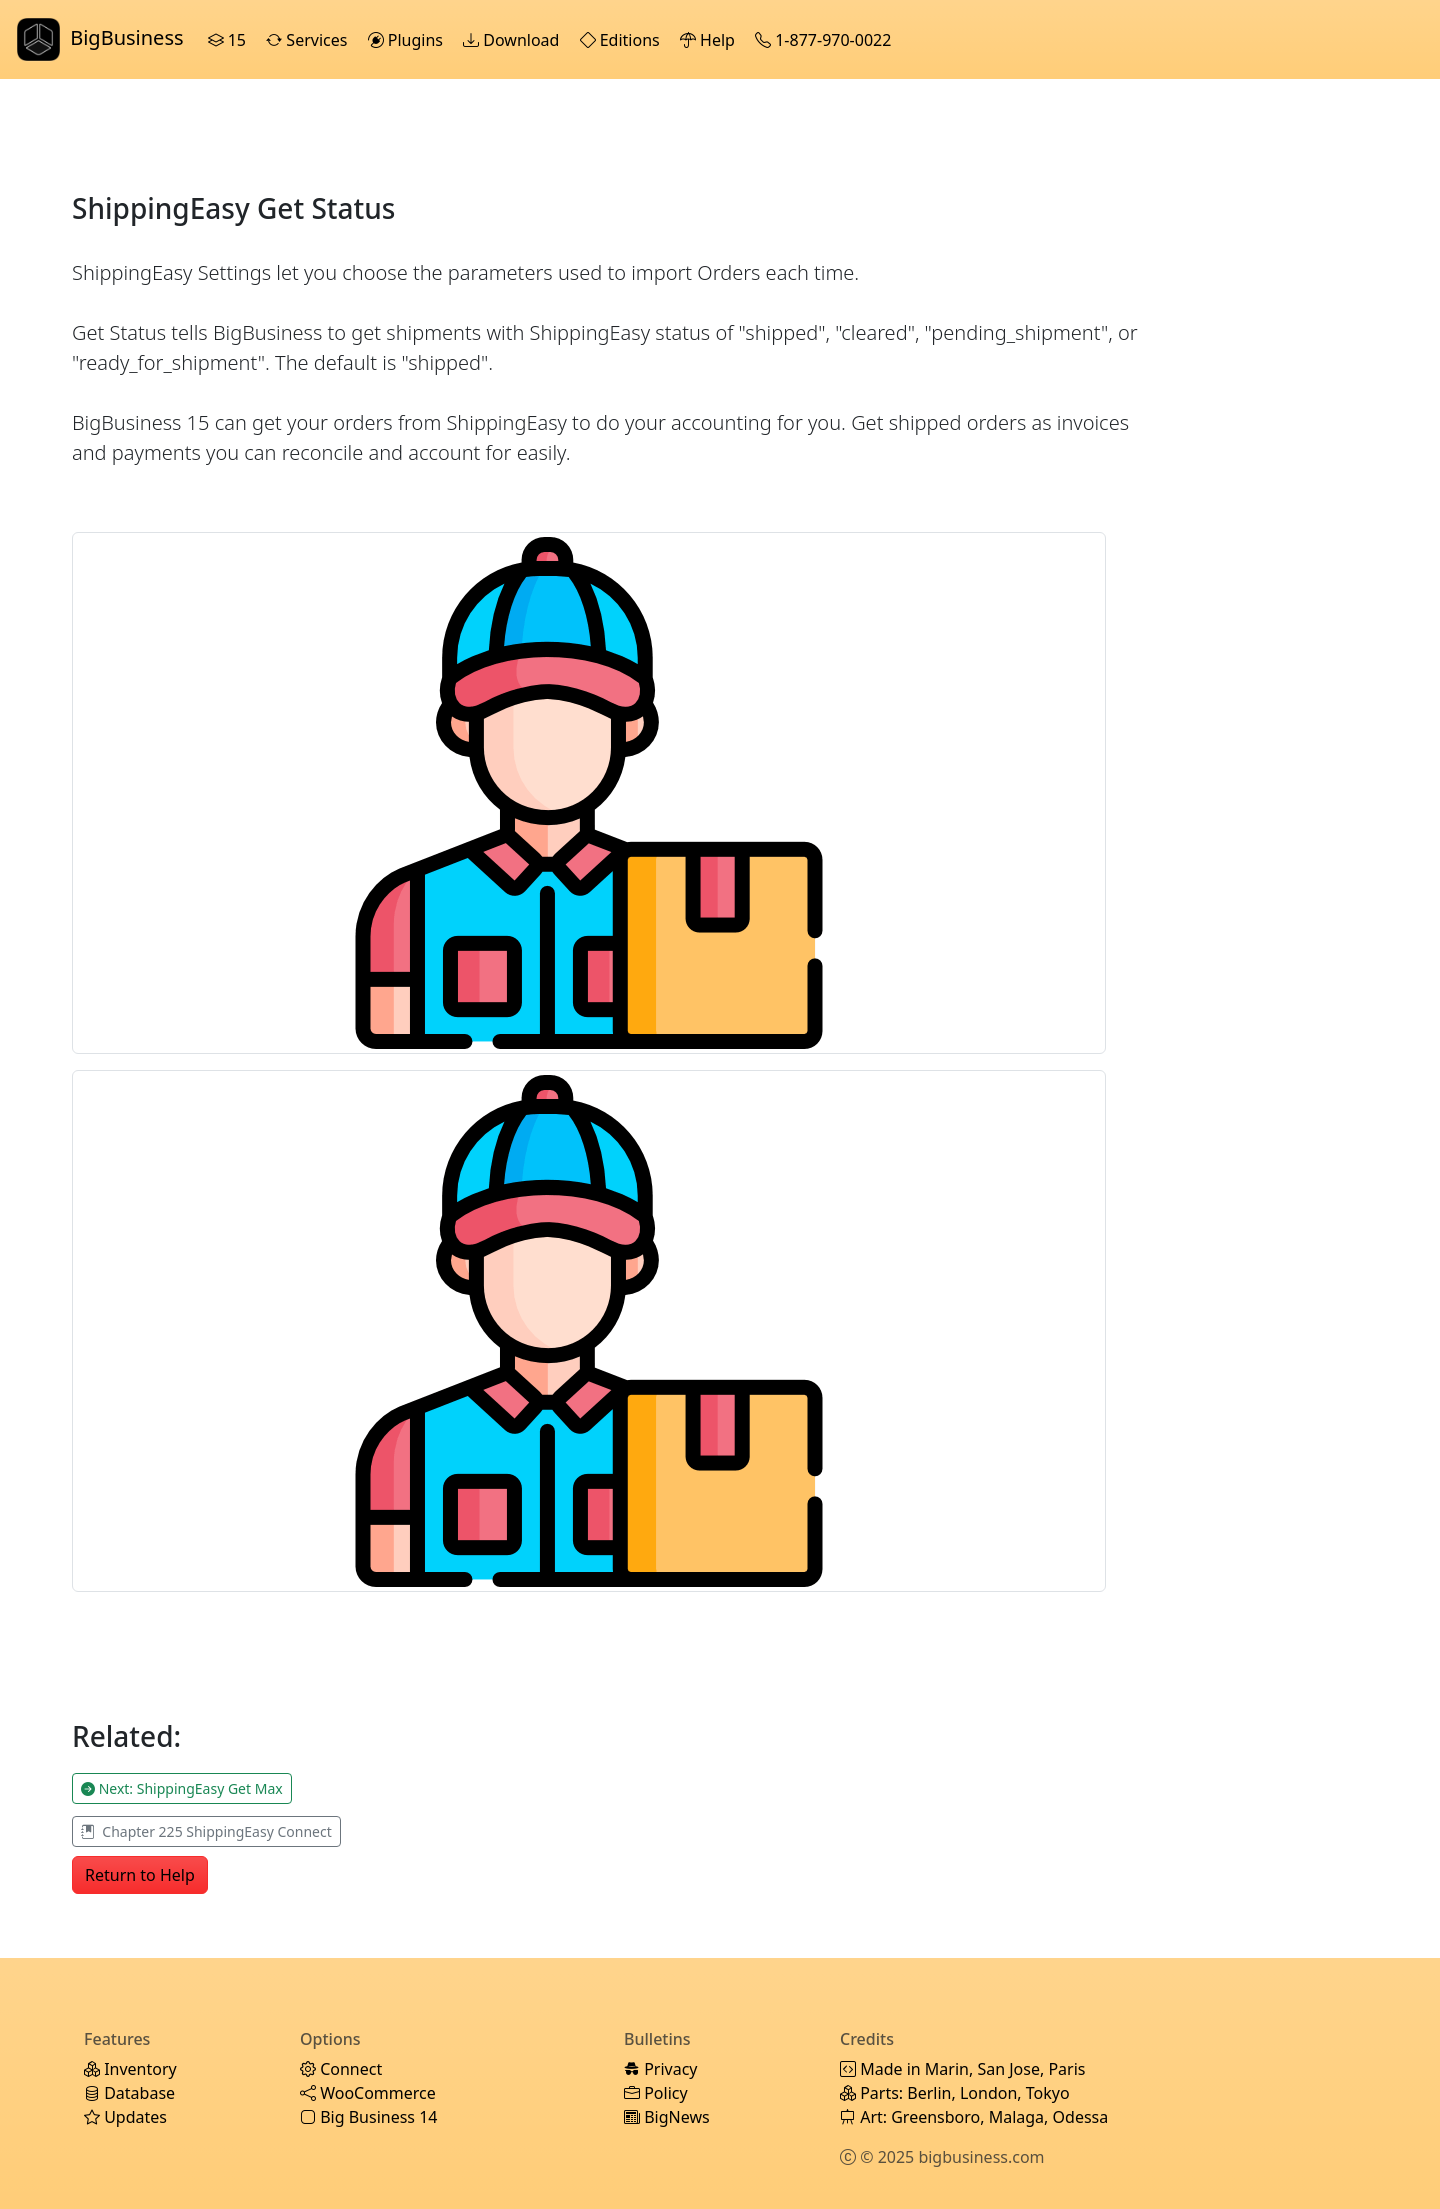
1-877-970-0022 (825, 40)
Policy (656, 2093)
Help (709, 40)
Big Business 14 (368, 2117)
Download (513, 40)
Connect (341, 2069)
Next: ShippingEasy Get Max (182, 1788)
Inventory (130, 2069)
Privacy (661, 2069)
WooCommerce (368, 2093)
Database (129, 2093)
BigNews (667, 2117)
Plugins (408, 40)
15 (229, 40)
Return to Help (140, 1875)
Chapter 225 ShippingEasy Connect (206, 1831)
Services (308, 40)
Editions (622, 40)
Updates (125, 2117)
